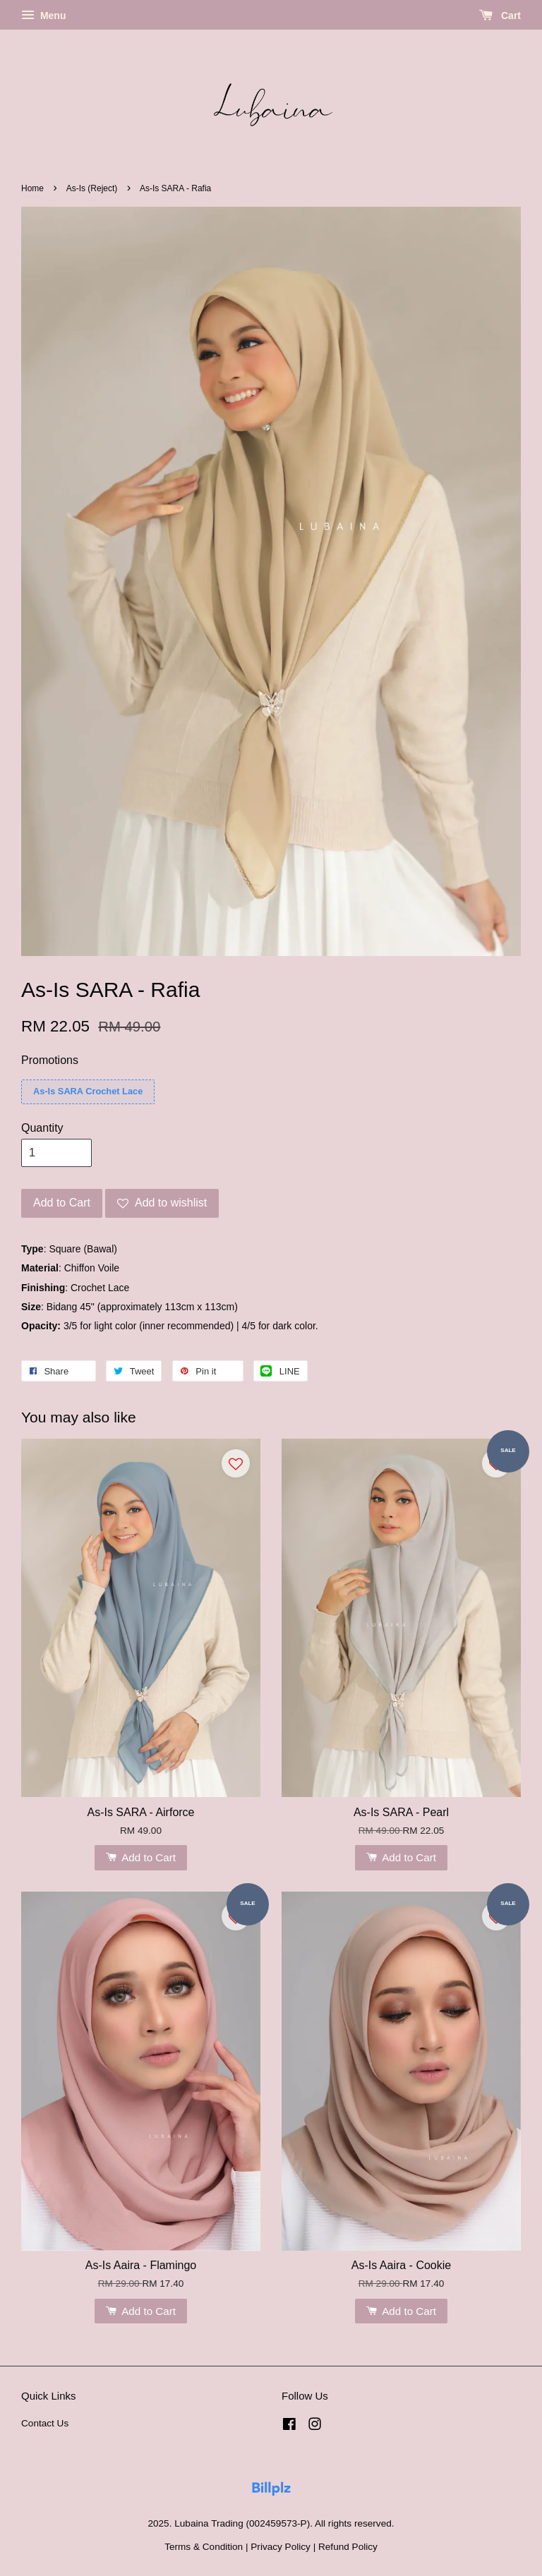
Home (32, 188)
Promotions (49, 1060)
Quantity (42, 1128)
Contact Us (44, 2423)
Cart (500, 15)
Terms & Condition (203, 2546)
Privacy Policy (281, 2546)
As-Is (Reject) (93, 188)
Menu (43, 15)
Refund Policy (348, 2546)
